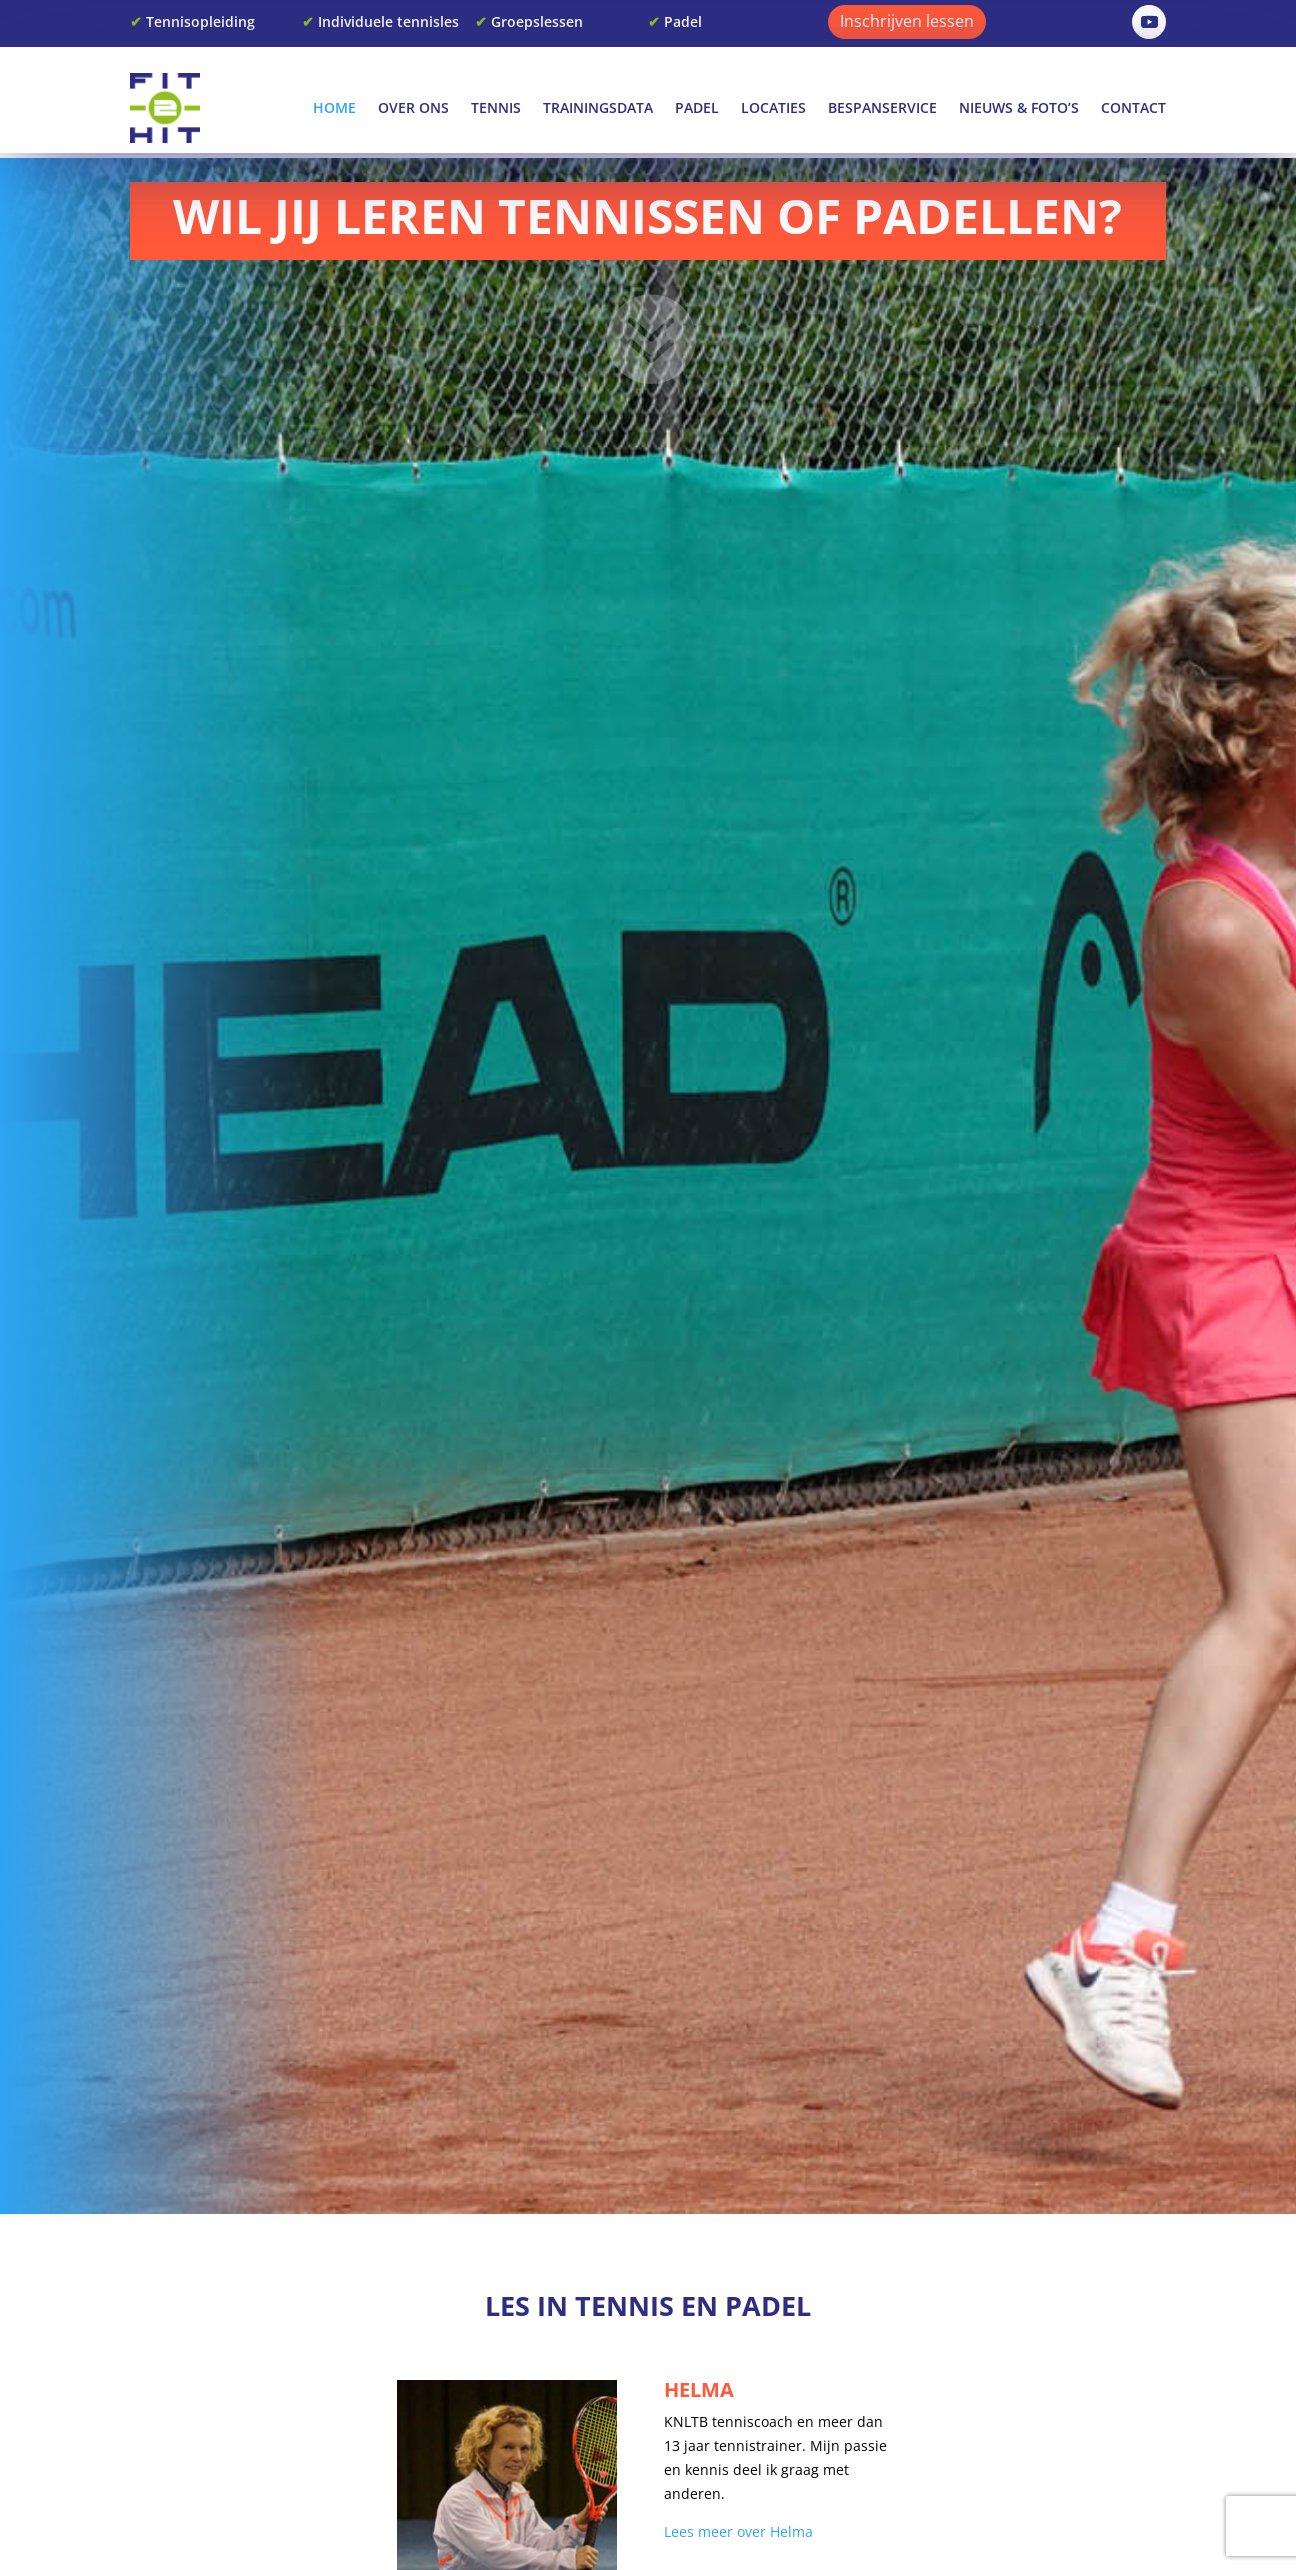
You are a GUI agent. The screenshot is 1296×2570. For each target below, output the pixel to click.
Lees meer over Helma (738, 2531)
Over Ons (413, 107)
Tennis (496, 107)
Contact (1133, 107)
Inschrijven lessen (907, 21)
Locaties (773, 107)
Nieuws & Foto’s (1019, 107)
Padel (697, 107)
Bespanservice (882, 107)
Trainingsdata (598, 107)
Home (334, 107)
